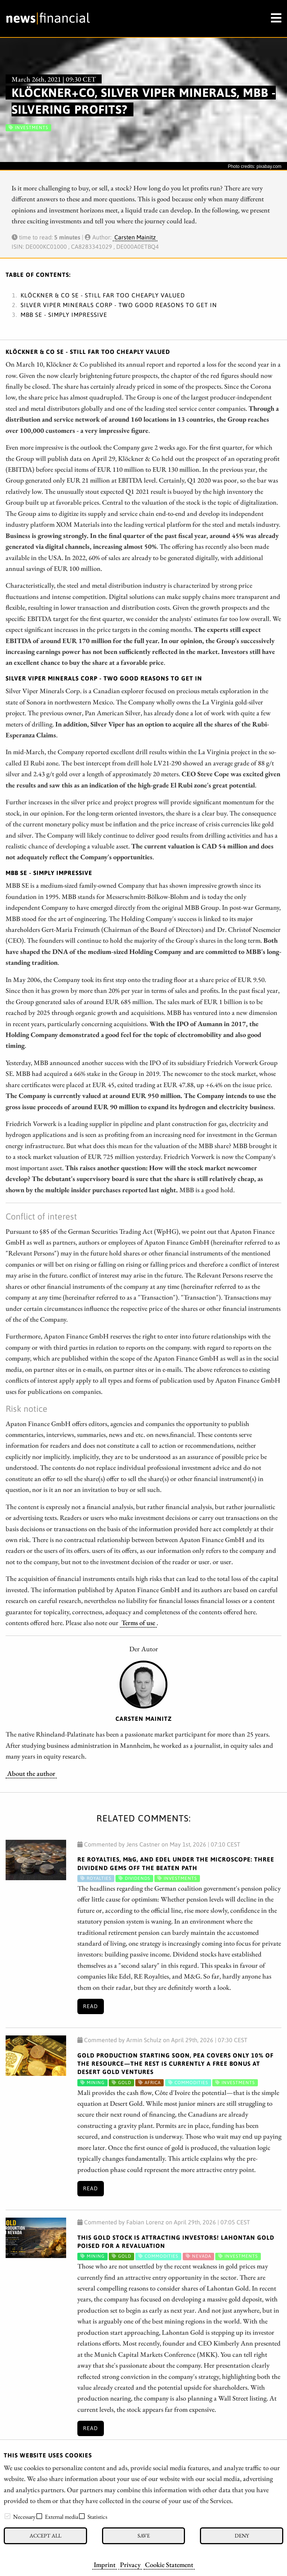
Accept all (45, 2535)
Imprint (104, 2564)
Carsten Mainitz (135, 237)
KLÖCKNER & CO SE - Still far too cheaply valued (103, 295)
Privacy (130, 2564)
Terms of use (138, 1622)
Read (90, 2006)
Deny (242, 2535)
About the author (31, 1773)
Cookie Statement (169, 2564)
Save (144, 2535)
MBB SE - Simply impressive (64, 314)
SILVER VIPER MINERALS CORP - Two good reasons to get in (119, 305)
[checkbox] (7, 2516)
